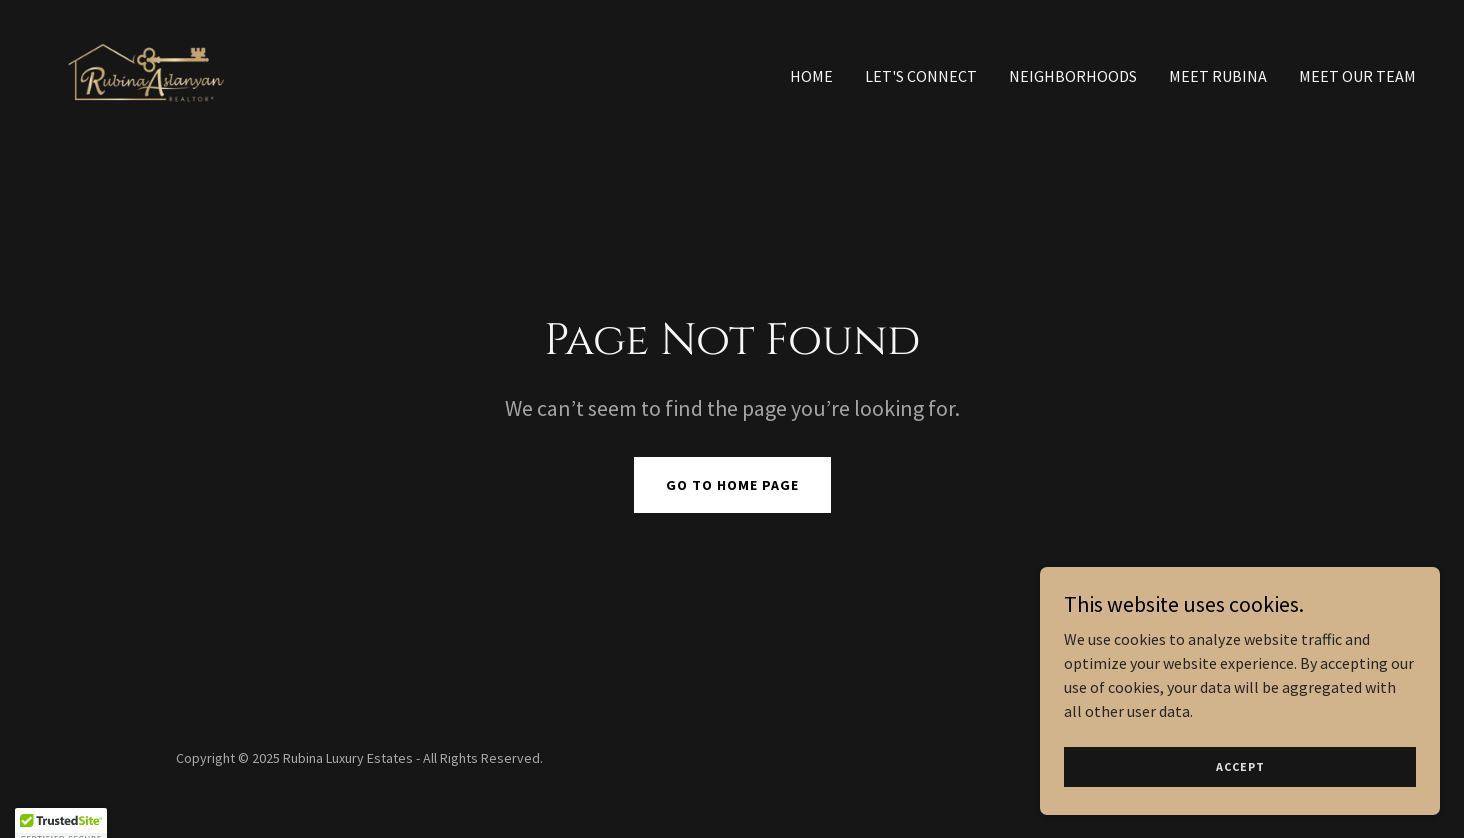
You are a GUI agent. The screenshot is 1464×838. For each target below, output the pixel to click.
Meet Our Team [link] (1357, 76)
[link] (147, 71)
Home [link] (811, 76)
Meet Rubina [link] (1218, 76)
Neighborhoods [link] (1073, 76)
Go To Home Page (732, 485)
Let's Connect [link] (921, 76)
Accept (1240, 766)
